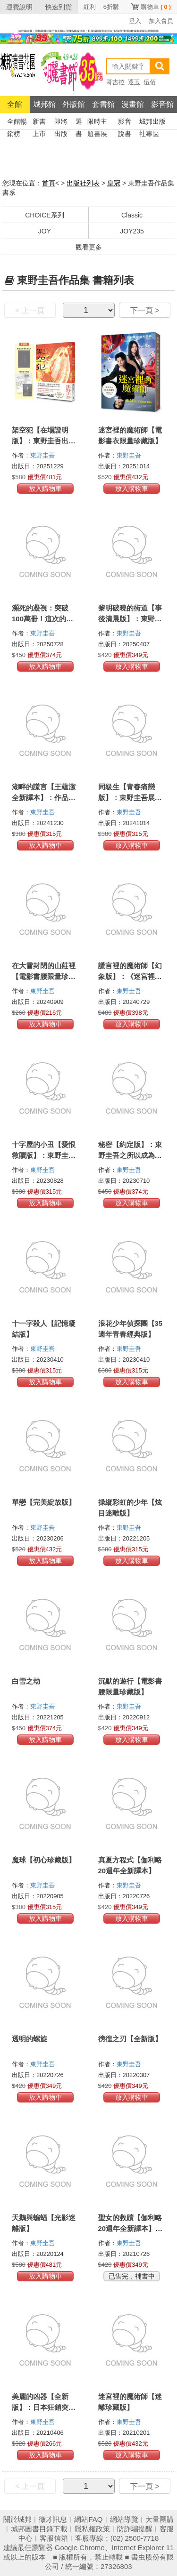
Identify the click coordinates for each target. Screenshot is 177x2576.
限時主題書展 (97, 123)
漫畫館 (132, 104)
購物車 (156, 6)
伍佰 (149, 82)
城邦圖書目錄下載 (39, 2529)
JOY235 (132, 231)
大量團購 (159, 2519)
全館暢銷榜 (17, 123)
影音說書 (124, 123)
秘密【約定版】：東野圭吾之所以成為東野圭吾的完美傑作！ (130, 1155)
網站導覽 (124, 2519)
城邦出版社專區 (152, 123)
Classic (132, 215)
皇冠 (113, 183)
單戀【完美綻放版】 (44, 1502)
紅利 (90, 6)
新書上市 (39, 123)
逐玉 (134, 82)
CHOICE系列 (44, 215)
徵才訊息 (53, 2519)
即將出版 (60, 123)
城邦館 (44, 104)
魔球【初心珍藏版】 (44, 1860)
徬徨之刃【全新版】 (130, 2039)
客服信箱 (54, 2538)
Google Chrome (80, 2548)
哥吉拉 (115, 82)
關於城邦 (17, 2519)
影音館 (162, 104)
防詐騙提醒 (134, 2529)
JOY (44, 231)
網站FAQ (88, 2519)
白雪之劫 (26, 1681)
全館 (14, 104)
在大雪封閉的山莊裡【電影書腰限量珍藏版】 (44, 976)
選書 (79, 123)
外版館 (73, 104)
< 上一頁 (29, 310)
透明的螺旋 (29, 2039)
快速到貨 (58, 7)
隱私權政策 (92, 2529)
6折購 (111, 6)
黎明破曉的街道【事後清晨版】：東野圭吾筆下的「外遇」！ (130, 619)
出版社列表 (83, 183)
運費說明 (19, 7)
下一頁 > (145, 310)
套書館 (103, 104)
